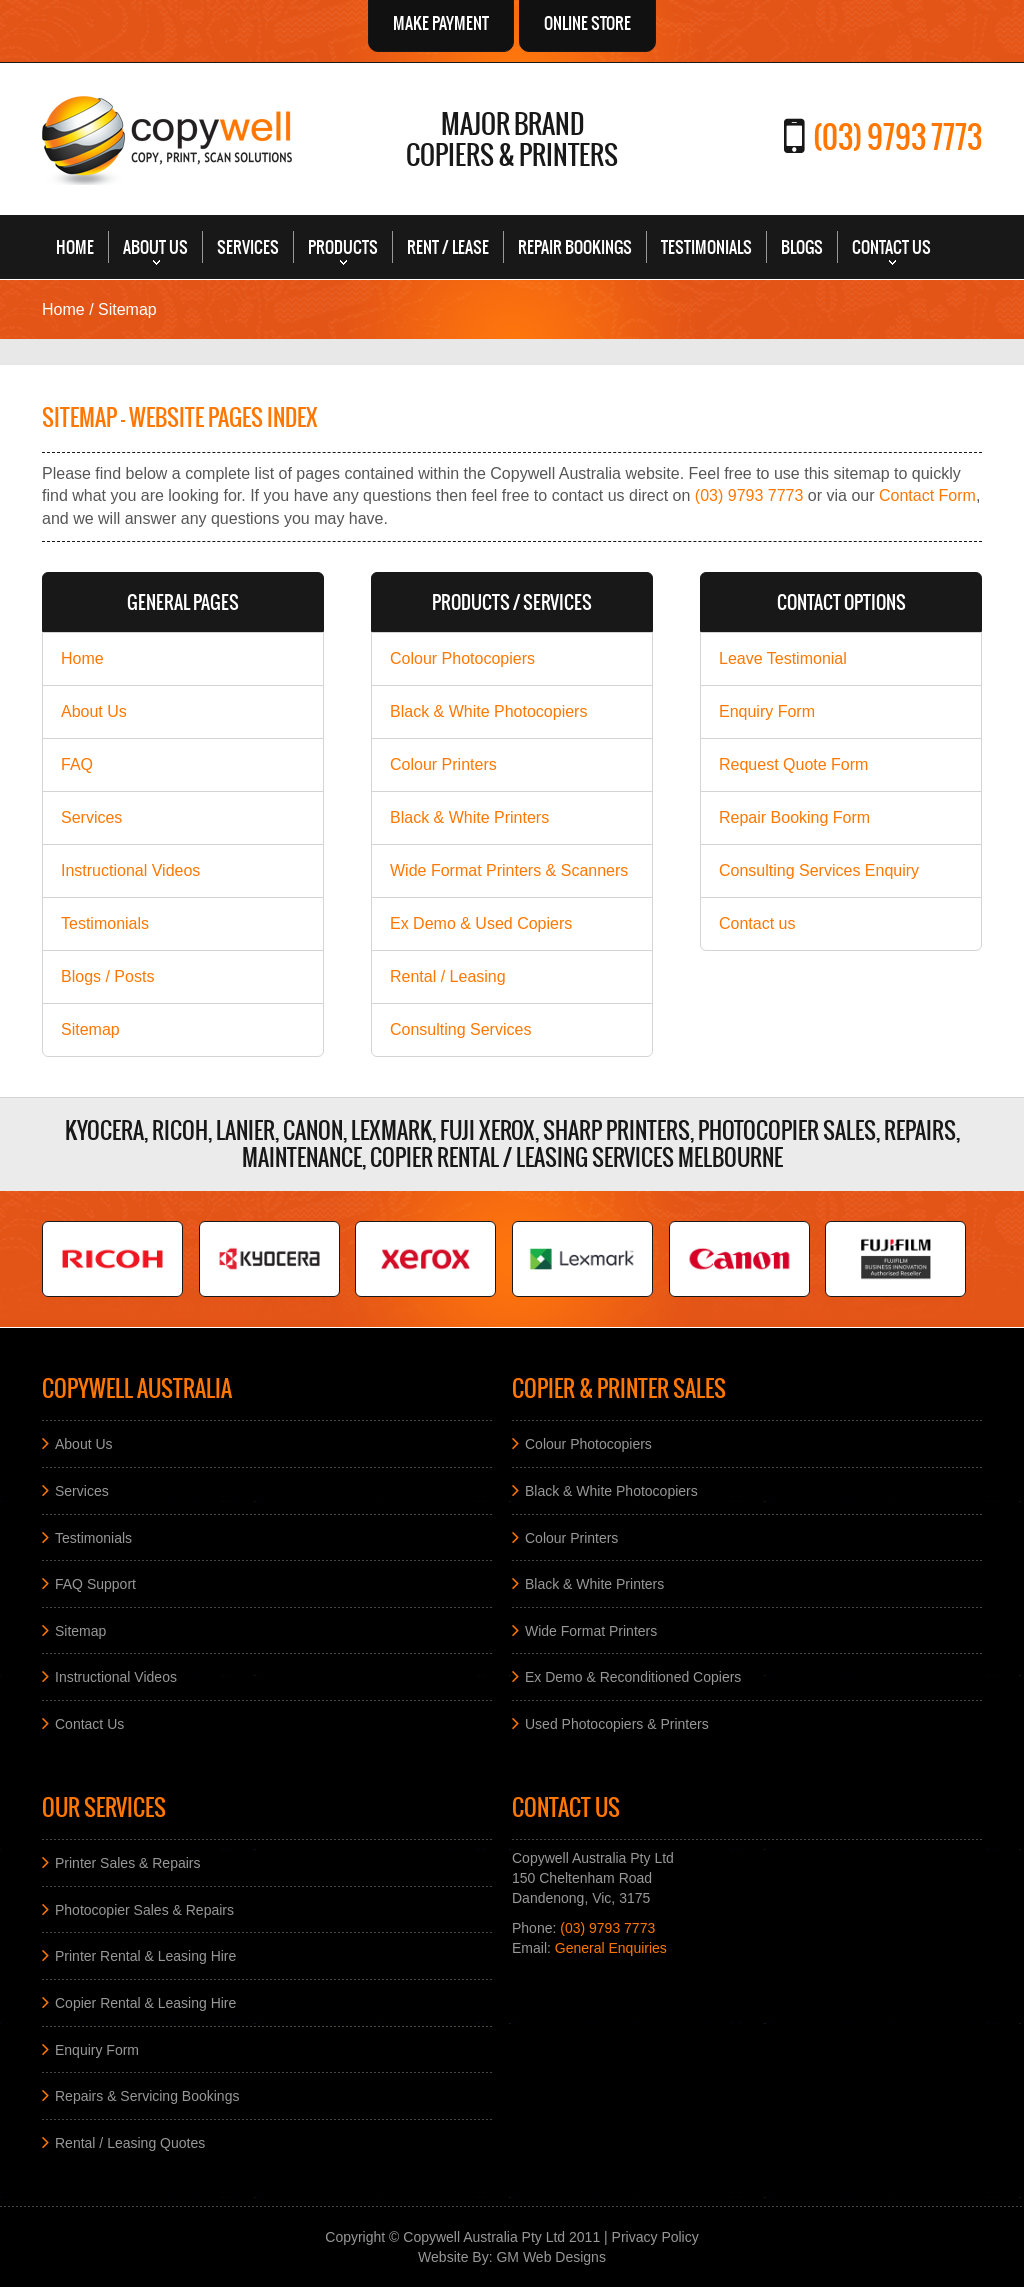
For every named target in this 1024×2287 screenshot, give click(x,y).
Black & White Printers (469, 817)
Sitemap (90, 1029)
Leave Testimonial (783, 658)
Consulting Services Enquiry (819, 870)
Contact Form (927, 495)
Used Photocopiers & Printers (617, 1723)
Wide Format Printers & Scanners (509, 870)
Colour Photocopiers (462, 658)
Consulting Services (460, 1029)
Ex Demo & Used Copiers (481, 923)
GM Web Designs (550, 2257)
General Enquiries (611, 1948)
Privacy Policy (655, 2237)
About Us (155, 246)
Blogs (802, 246)
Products (343, 246)
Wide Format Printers (591, 1630)
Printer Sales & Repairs (128, 1863)
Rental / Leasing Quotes (130, 2142)
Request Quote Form (793, 764)
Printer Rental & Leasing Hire (145, 1956)
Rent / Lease (448, 246)
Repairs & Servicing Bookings (147, 2096)
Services (248, 246)
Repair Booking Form (794, 817)
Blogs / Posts (107, 976)
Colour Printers (443, 764)
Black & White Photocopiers (488, 711)
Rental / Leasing (448, 976)
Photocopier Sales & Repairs (144, 1909)
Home (75, 246)
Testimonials (706, 246)
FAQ (77, 764)
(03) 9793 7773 (897, 136)
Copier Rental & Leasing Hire (145, 2003)
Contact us (757, 923)
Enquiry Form (767, 711)
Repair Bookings (575, 246)
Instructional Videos (130, 870)
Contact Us (891, 246)
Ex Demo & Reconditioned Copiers (633, 1677)
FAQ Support (95, 1584)
